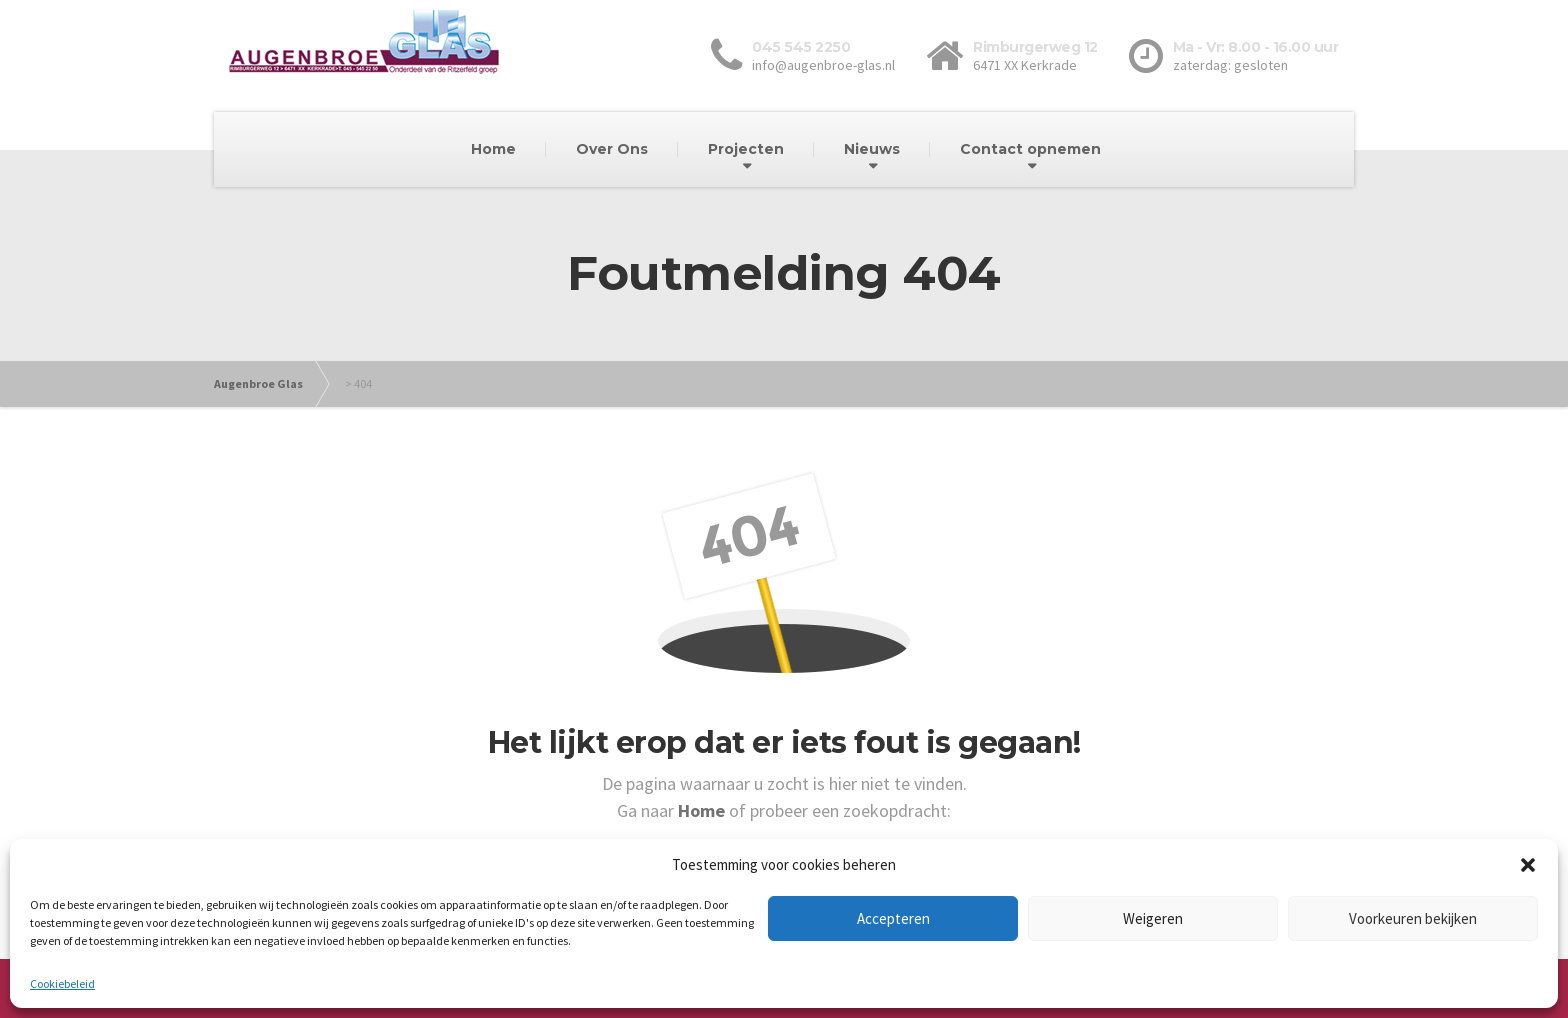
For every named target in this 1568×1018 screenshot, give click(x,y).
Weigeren (1153, 918)
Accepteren (893, 918)
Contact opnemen (1030, 149)
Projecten (746, 149)
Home (493, 149)
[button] (1528, 865)
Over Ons (612, 149)
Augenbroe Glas (258, 383)
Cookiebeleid (62, 983)
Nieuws (872, 149)
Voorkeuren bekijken (1413, 918)
